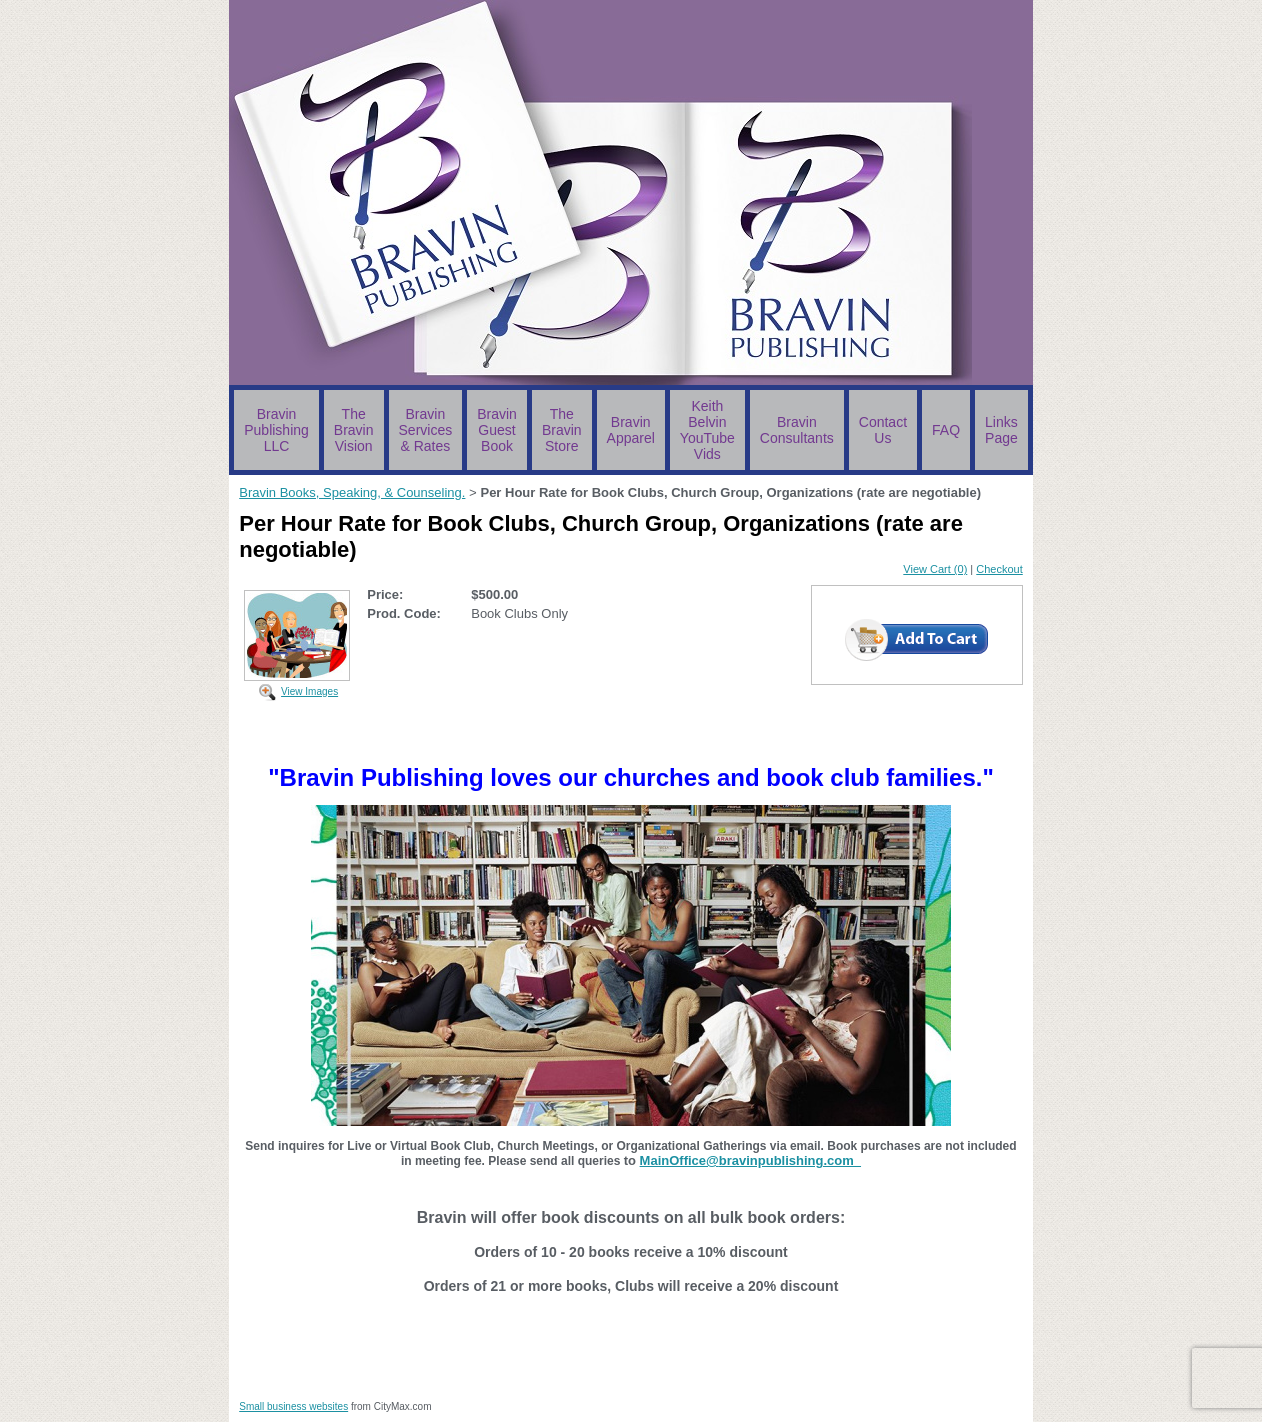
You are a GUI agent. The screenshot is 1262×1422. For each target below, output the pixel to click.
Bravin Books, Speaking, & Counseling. (352, 492)
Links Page (1001, 430)
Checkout (999, 569)
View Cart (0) (935, 569)
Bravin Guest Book (497, 430)
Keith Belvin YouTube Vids (707, 430)
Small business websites (293, 1406)
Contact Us (883, 430)
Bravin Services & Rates (426, 430)
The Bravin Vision (354, 430)
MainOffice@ (679, 1160)
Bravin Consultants (797, 430)
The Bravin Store (562, 430)
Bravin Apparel (631, 430)
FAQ (946, 430)
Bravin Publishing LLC (276, 430)
